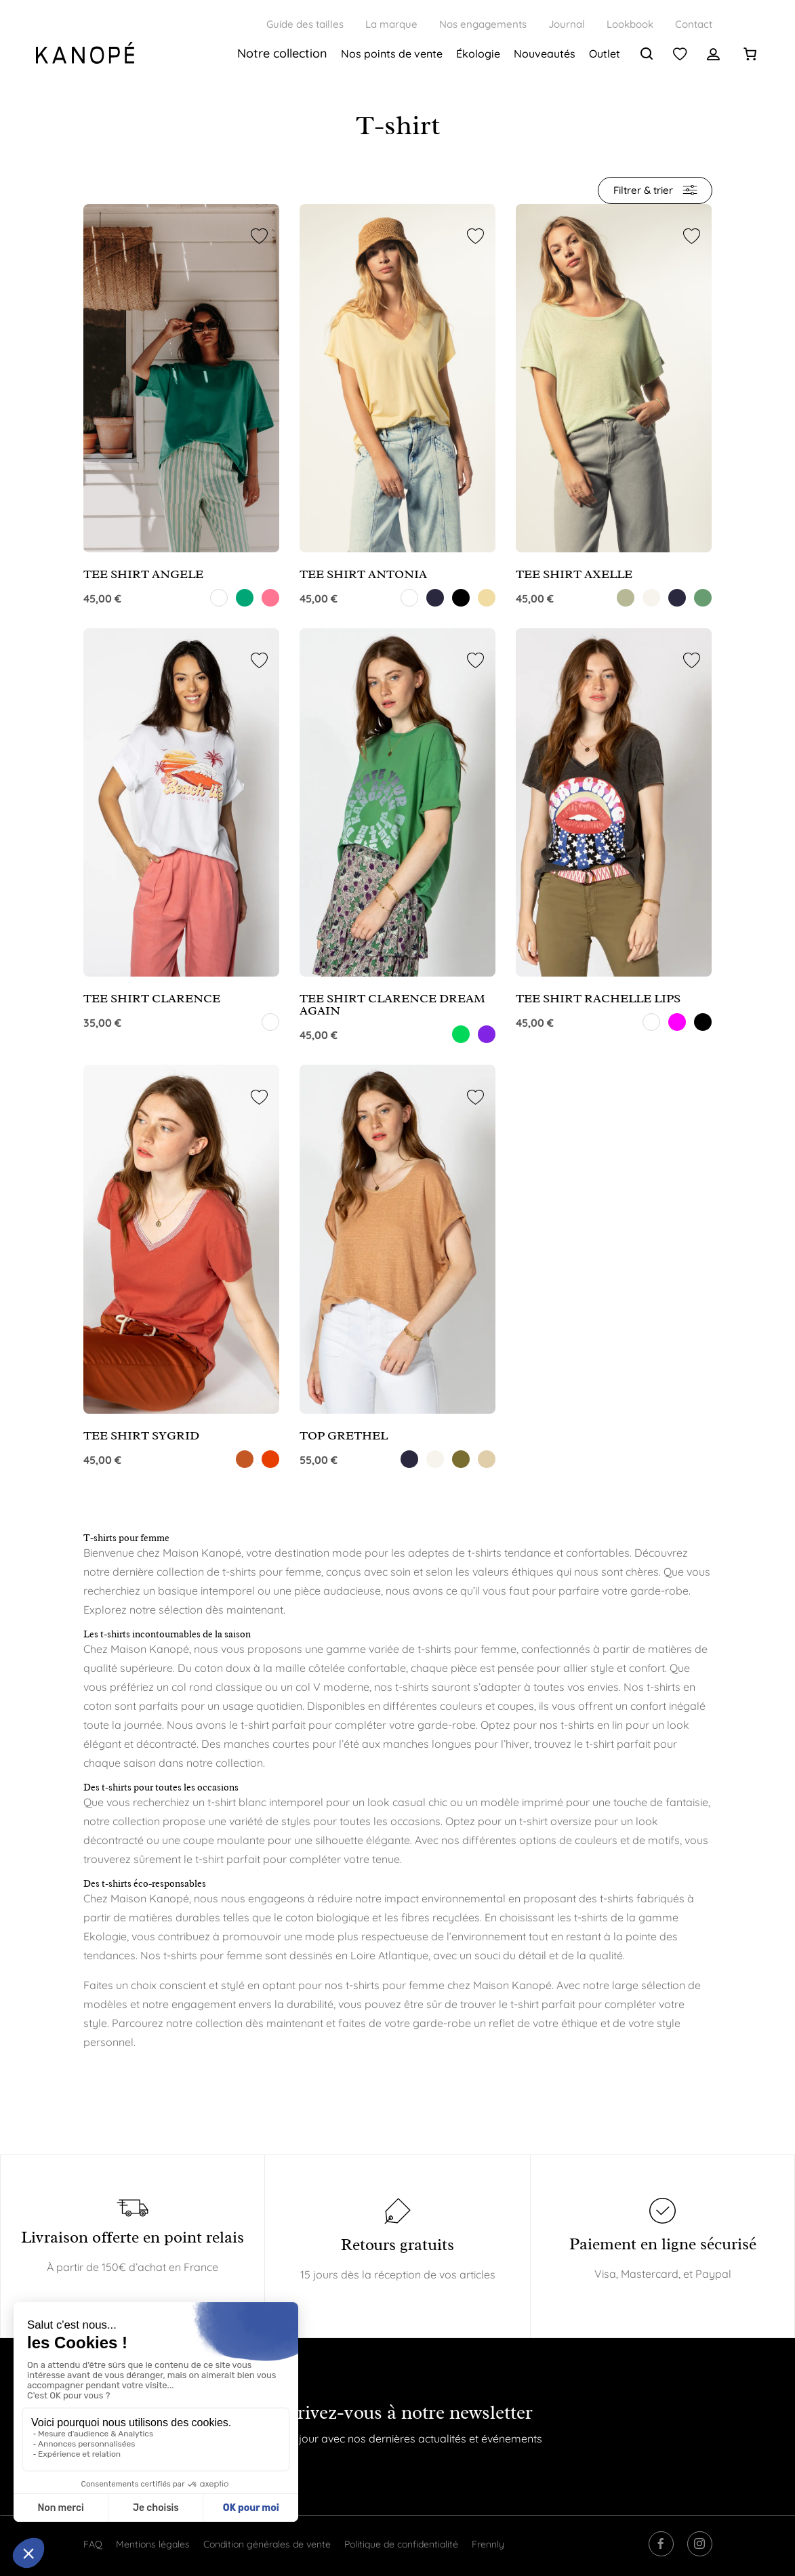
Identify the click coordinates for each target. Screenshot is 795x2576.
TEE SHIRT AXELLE (574, 574)
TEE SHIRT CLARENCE (151, 998)
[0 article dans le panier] (750, 54)
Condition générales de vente (267, 2544)
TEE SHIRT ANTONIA (363, 574)
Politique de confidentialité (401, 2544)
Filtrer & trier (655, 190)
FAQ (92, 2544)
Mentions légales (153, 2544)
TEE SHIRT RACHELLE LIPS (598, 998)
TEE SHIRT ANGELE (143, 574)
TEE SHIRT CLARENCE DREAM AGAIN (392, 1004)
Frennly (488, 2544)
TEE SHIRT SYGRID (141, 1435)
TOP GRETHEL (344, 1435)
